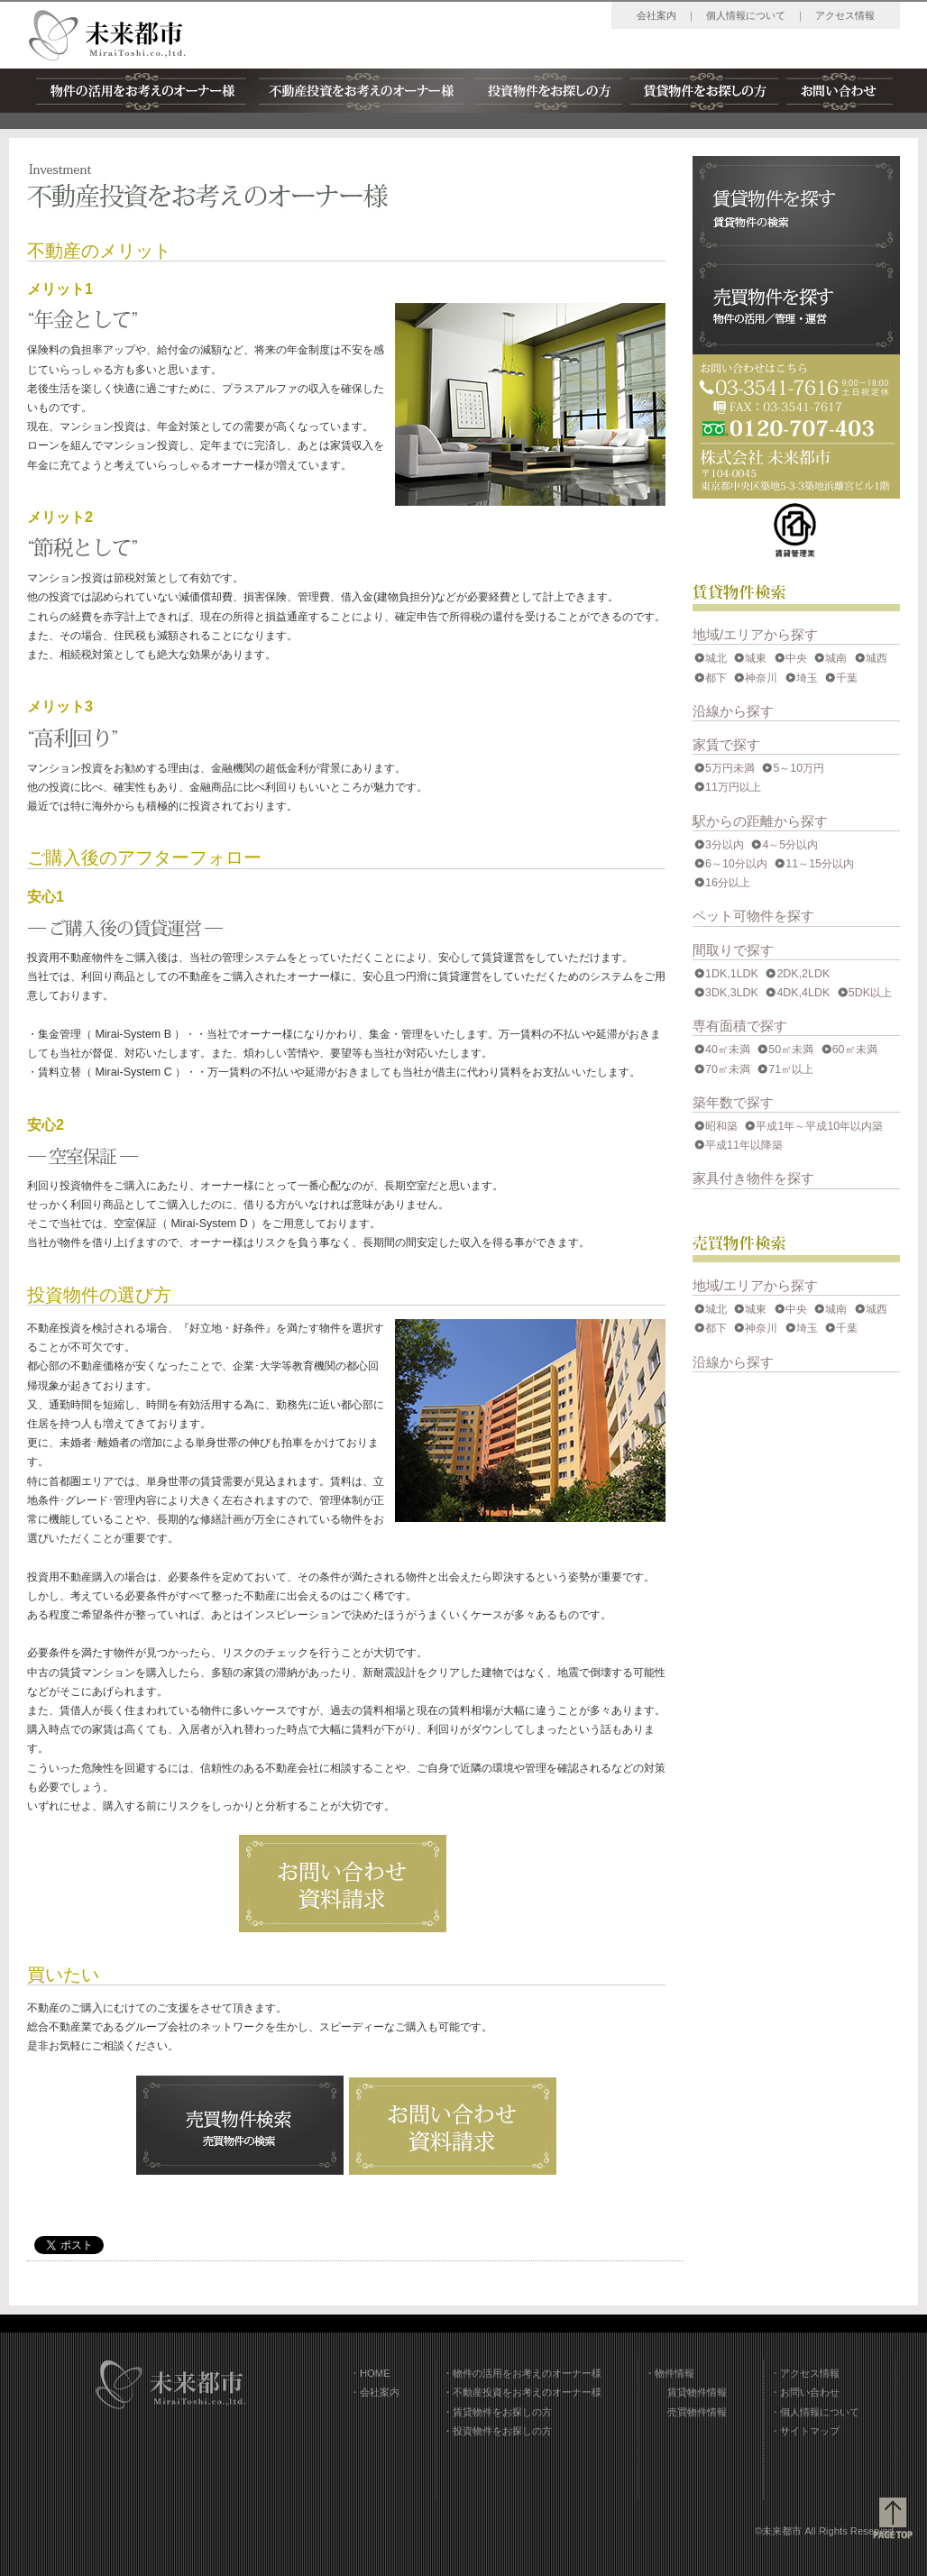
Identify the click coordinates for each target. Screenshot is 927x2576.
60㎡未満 (854, 1049)
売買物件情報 (697, 2411)
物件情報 (674, 2373)
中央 (796, 658)
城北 (716, 658)
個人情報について (745, 15)
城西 (876, 658)
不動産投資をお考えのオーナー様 (361, 91)
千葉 (847, 678)
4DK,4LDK (803, 992)
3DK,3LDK (731, 992)
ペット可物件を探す (753, 915)
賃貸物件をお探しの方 (704, 91)
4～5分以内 (790, 845)
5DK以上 (870, 992)
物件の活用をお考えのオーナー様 (141, 91)
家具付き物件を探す (753, 1178)
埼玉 (807, 678)
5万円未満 (730, 768)
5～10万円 (798, 768)
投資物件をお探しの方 (548, 91)
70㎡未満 (727, 1069)
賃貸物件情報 (697, 2392)
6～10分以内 (736, 863)
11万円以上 (733, 787)
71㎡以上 (790, 1069)
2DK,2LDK (803, 973)
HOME (375, 2373)
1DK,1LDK (731, 973)
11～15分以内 (819, 863)
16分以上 (727, 882)
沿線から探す (733, 711)
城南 (836, 658)
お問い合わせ (839, 91)
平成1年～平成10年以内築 (819, 1126)
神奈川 (761, 678)
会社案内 (656, 15)
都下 (716, 678)
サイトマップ (810, 2430)
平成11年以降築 (744, 1145)
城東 (755, 658)
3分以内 (724, 845)
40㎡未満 (727, 1049)
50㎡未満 (790, 1049)
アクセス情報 (845, 15)
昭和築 (721, 1126)
